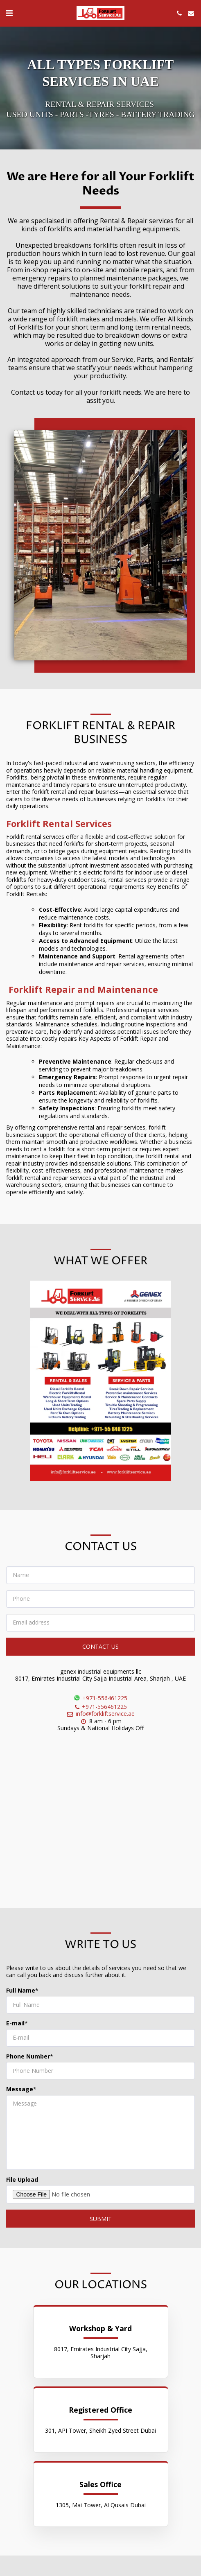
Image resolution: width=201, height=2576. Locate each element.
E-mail (15, 2027)
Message (19, 2093)
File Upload (22, 2183)
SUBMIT (101, 2223)
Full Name (20, 1994)
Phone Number (28, 2060)
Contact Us (100, 1650)
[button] (9, 13)
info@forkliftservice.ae (100, 1718)
